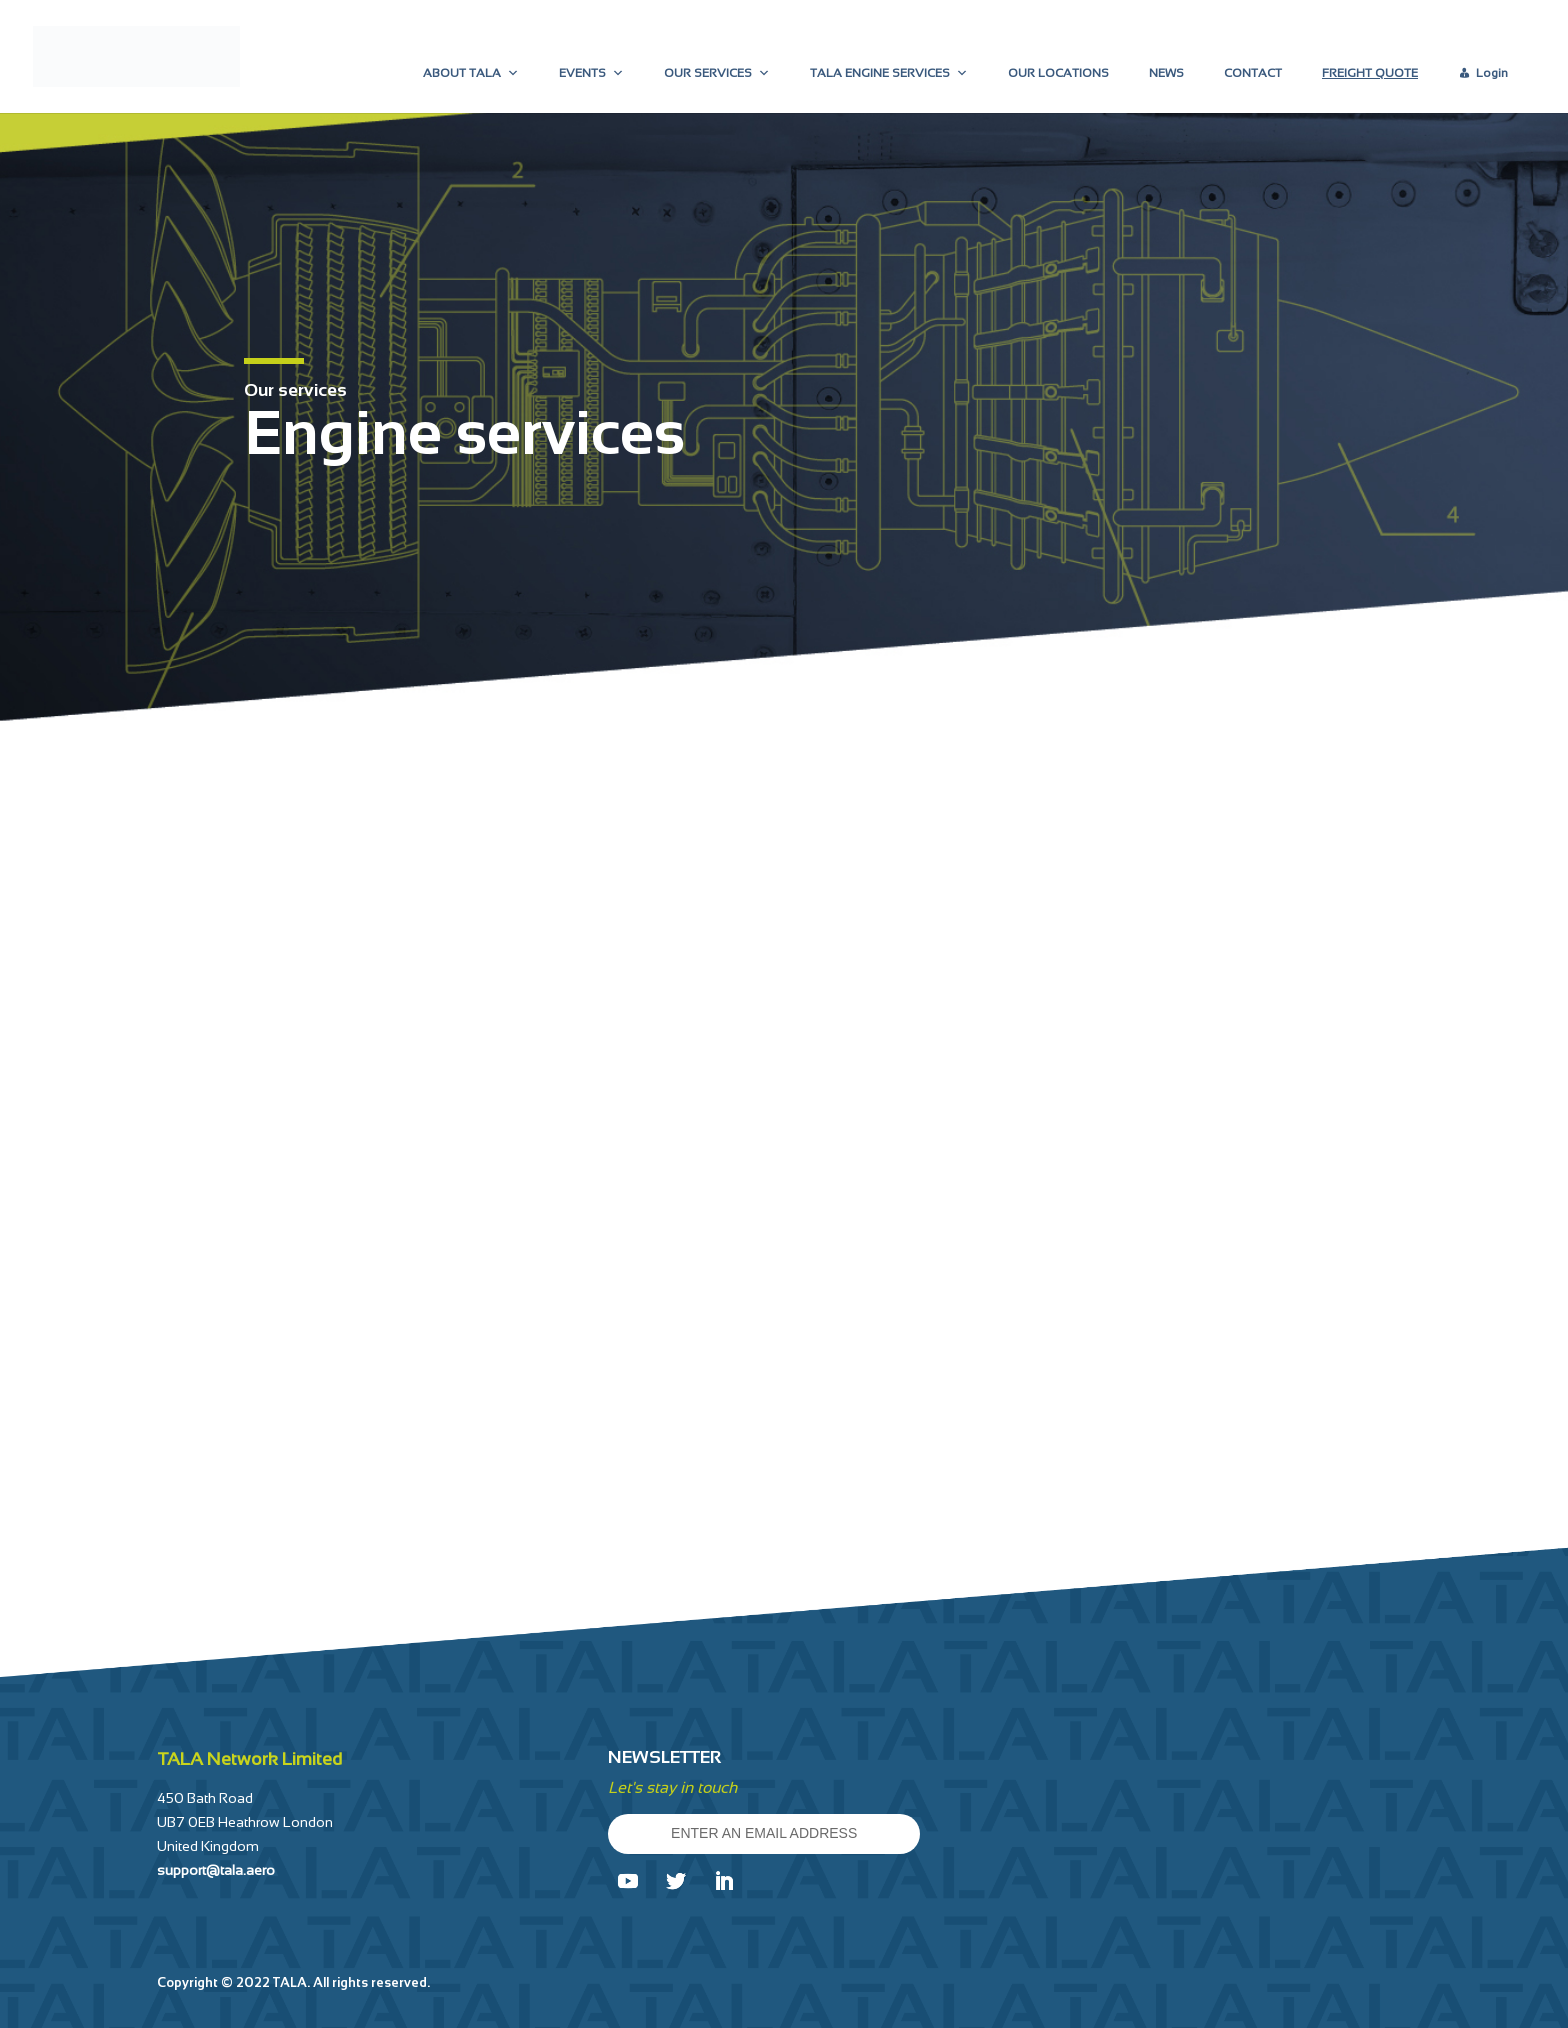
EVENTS (591, 73)
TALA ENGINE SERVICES (889, 73)
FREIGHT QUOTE (1370, 73)
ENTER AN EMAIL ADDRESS (764, 1833)
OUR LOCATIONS (1058, 73)
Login (1492, 73)
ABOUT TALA (471, 73)
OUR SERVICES (717, 73)
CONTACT (1253, 73)
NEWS (1166, 73)
